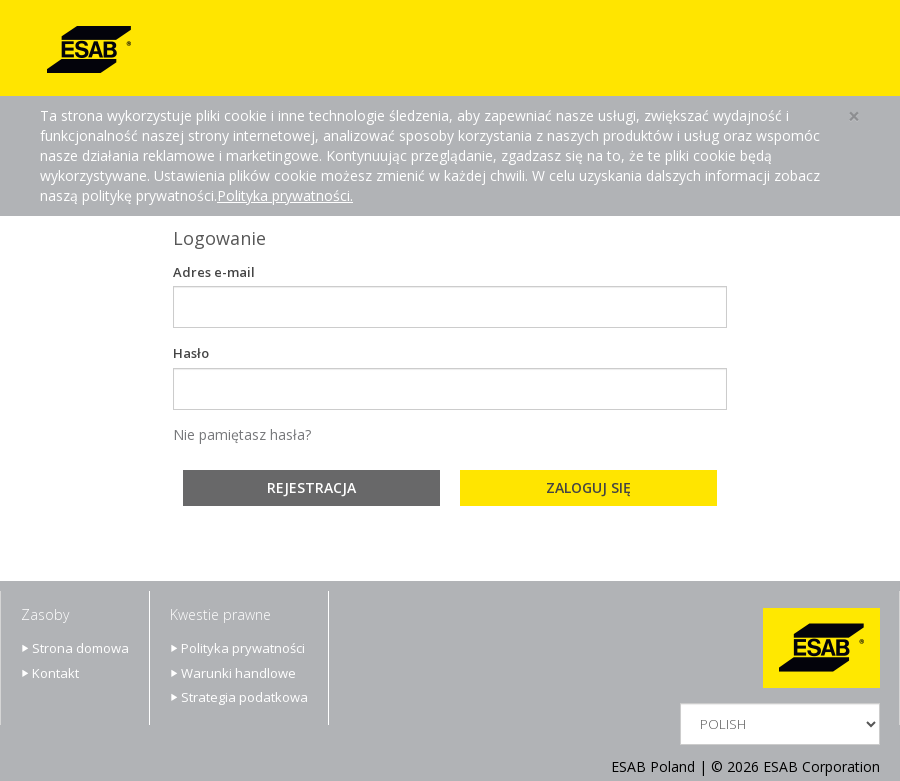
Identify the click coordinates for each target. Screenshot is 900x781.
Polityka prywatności (243, 648)
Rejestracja (311, 487)
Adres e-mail (214, 272)
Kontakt (55, 673)
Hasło (191, 353)
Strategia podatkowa (244, 697)
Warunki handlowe (238, 673)
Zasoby (45, 614)
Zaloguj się (588, 487)
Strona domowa (80, 648)
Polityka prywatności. (285, 195)
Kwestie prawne (220, 614)
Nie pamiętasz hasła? (242, 434)
